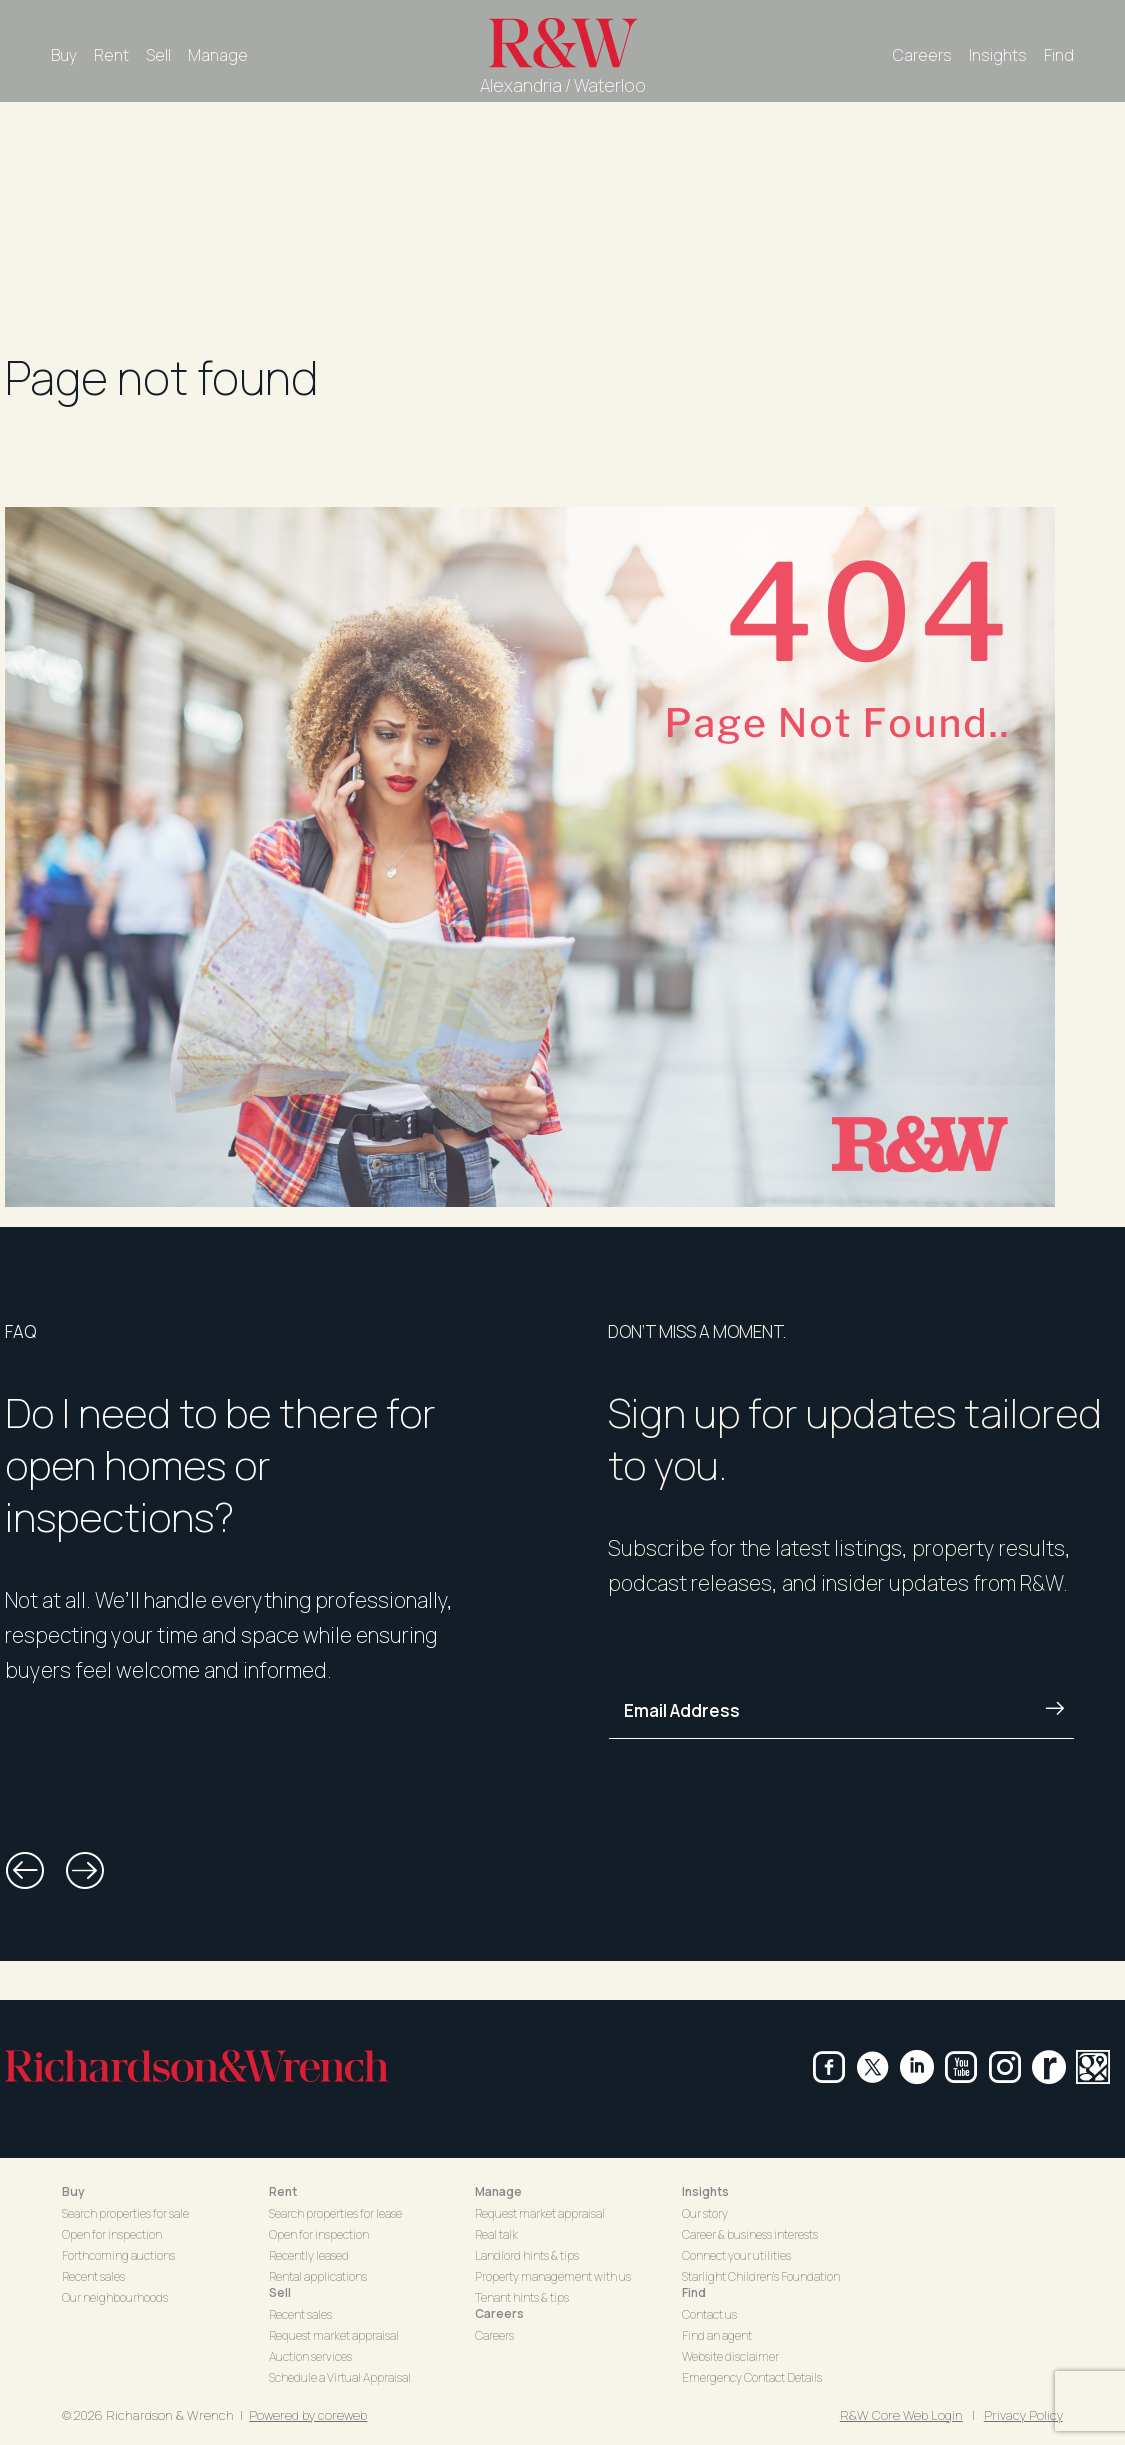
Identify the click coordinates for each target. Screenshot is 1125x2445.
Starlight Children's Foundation (761, 2276)
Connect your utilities (736, 2255)
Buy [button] (73, 2191)
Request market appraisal (334, 2335)
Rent (111, 55)
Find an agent (717, 2335)
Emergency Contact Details (752, 2377)
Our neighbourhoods (115, 2297)
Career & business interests (750, 2234)
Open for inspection (112, 2234)
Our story (705, 2213)
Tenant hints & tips (522, 2297)
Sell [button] (280, 2292)
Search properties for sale (125, 2213)
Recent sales (93, 2276)
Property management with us (553, 2276)
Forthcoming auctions (118, 2255)
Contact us (709, 2314)
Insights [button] (705, 2191)
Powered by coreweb (308, 2415)
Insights (998, 55)
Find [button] (694, 2292)
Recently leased (309, 2255)
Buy (64, 55)
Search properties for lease (335, 2213)
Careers (922, 55)
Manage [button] (498, 2191)
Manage (218, 55)
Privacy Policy (1023, 2415)
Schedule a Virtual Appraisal (340, 2377)
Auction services (310, 2356)
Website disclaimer (730, 2356)
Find (1059, 55)
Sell (158, 55)
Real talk (496, 2234)
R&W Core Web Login (901, 2415)
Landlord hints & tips (527, 2255)
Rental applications (318, 2276)
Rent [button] (283, 2191)
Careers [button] (499, 2313)
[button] (25, 1871)
